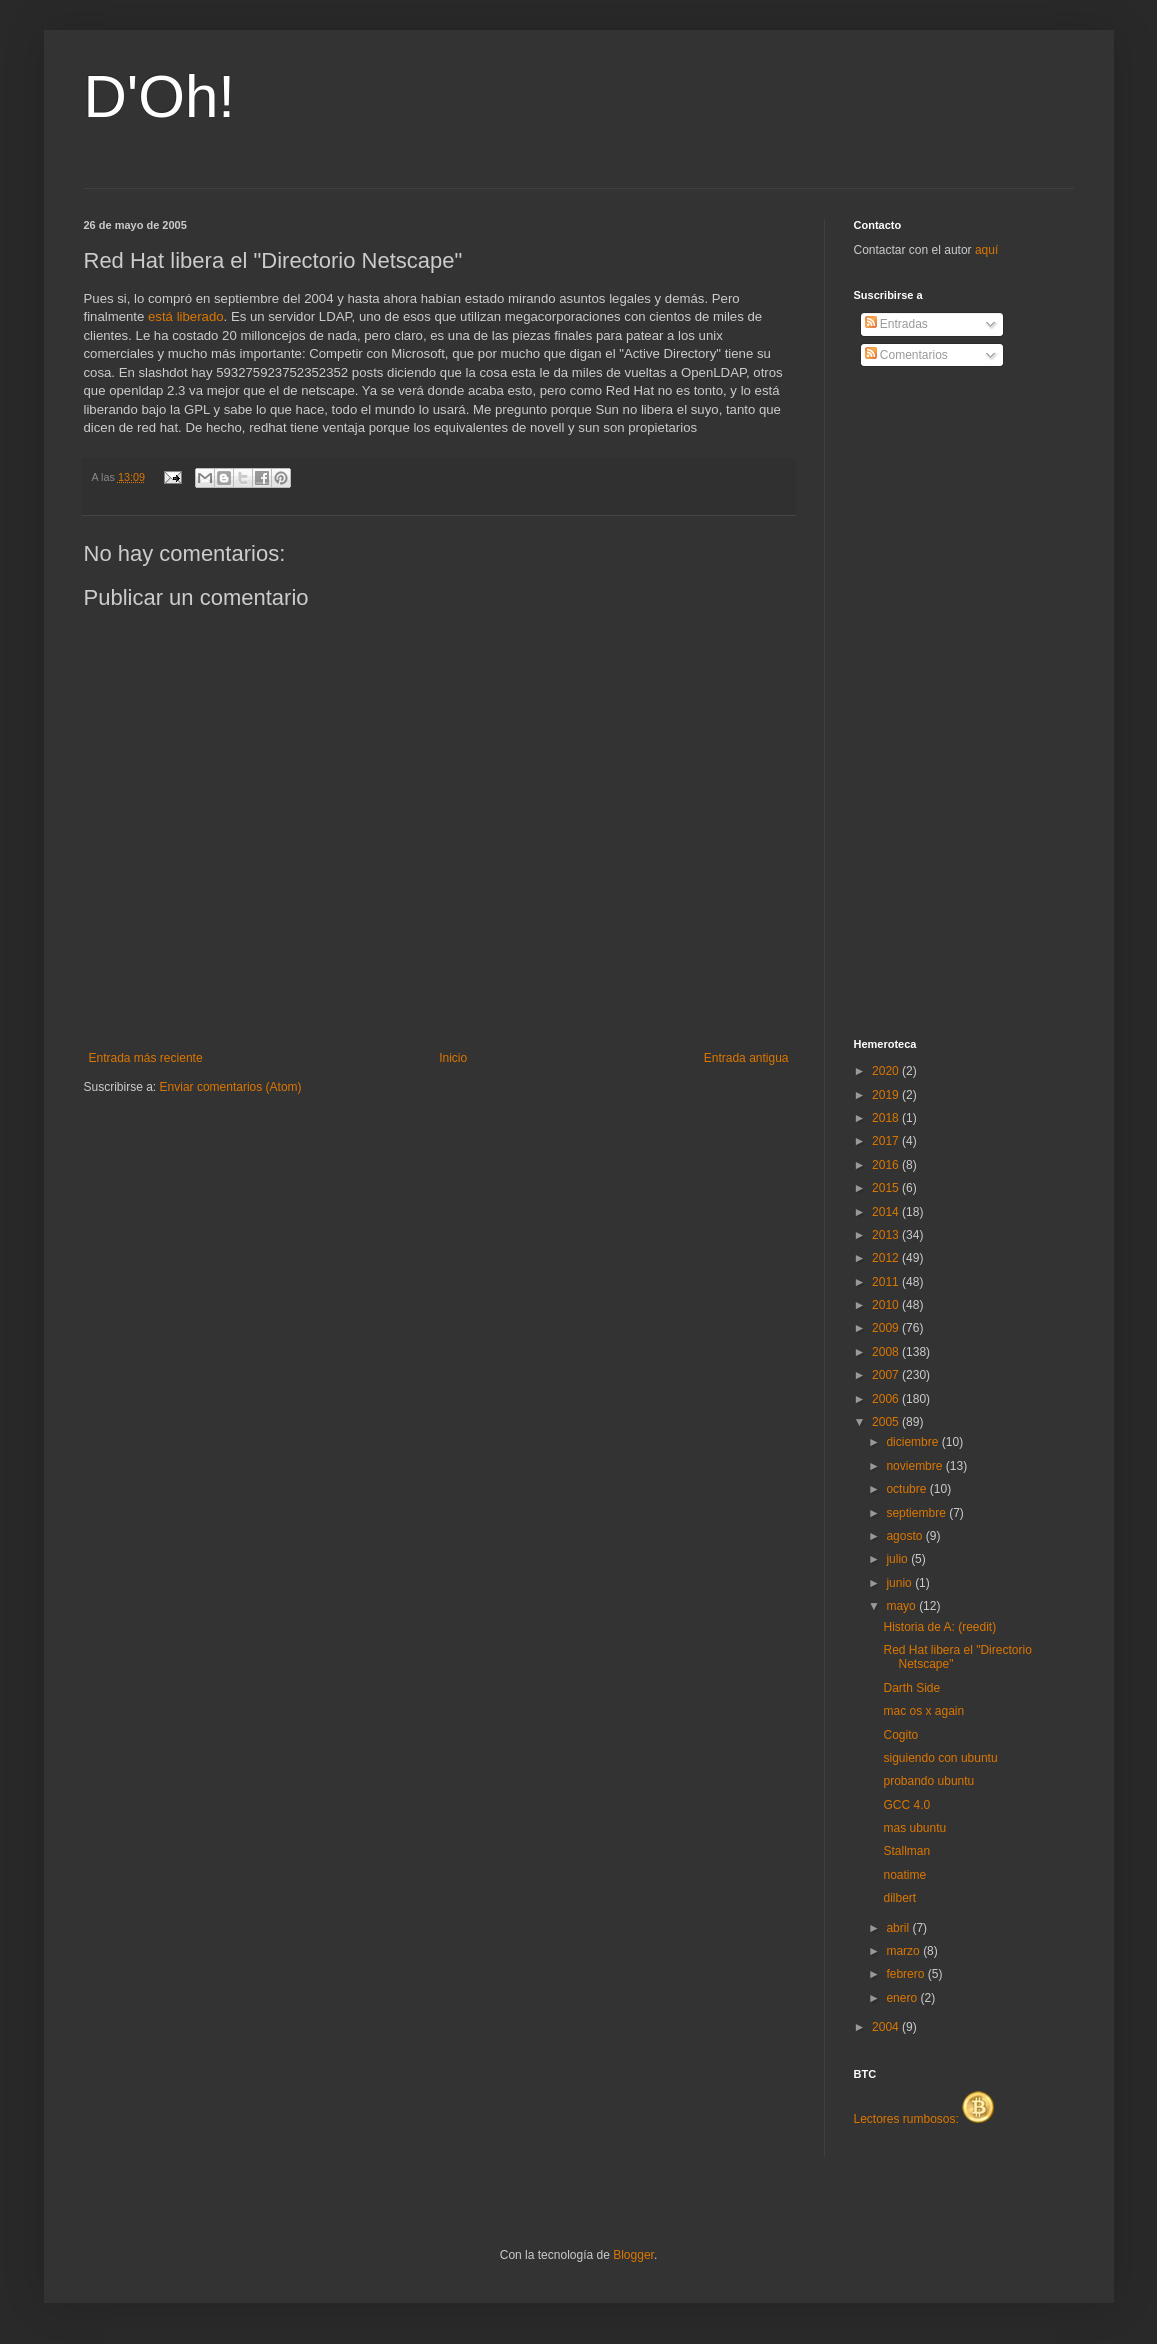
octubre (907, 1489)
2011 (887, 1282)
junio (900, 1583)
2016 (887, 1165)
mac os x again (923, 1711)
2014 (887, 1212)
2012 (887, 1258)
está (160, 316)
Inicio (453, 1058)
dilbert (899, 1898)
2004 (887, 2027)
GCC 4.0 (906, 1805)
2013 (887, 1235)
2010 (887, 1305)
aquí (986, 250)
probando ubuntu (928, 1781)
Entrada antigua (746, 1058)
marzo (904, 1951)
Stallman (906, 1851)
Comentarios (906, 355)
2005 (887, 1422)
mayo (902, 1606)
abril (899, 1928)
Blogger (633, 2255)
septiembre (917, 1513)
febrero (906, 1974)
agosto (905, 1536)
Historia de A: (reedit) (939, 1627)
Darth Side (911, 1688)
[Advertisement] (934, 703)
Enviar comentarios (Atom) (231, 1087)
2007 (887, 1375)
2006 (887, 1399)
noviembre (915, 1466)
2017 (887, 1141)
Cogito (900, 1735)
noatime (904, 1875)
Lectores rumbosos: (924, 2119)
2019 (887, 1095)
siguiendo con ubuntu (940, 1758)
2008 (887, 1352)
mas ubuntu (914, 1828)
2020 (887, 1071)
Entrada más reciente (146, 1058)
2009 (887, 1328)
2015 (887, 1188)
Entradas (896, 324)
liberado (200, 316)
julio (898, 1559)
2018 (887, 1118)
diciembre (913, 1442)
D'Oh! (160, 96)
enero (903, 1998)
